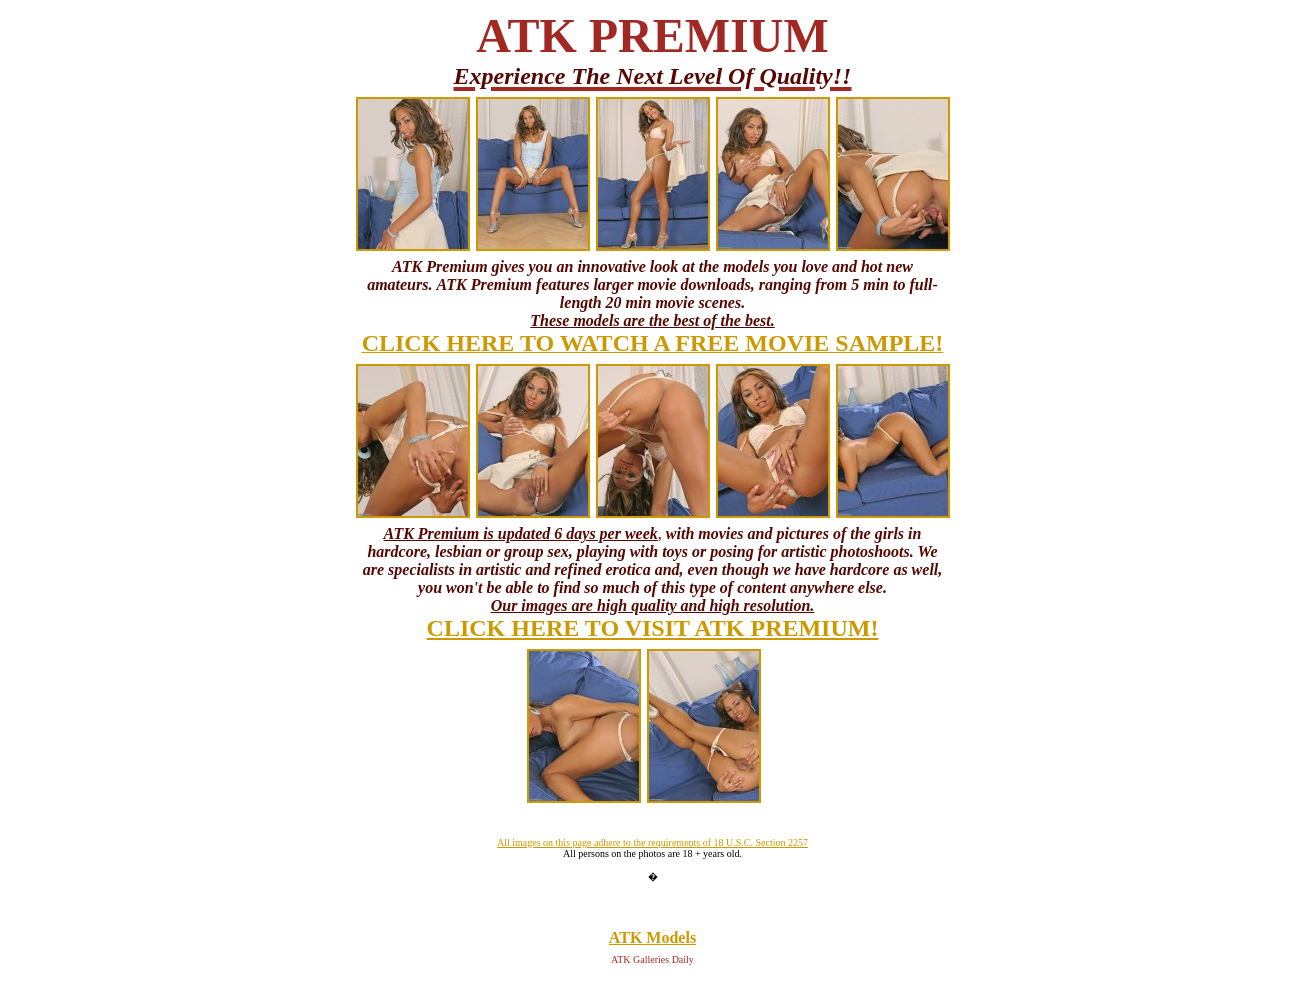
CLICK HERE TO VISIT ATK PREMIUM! (653, 628)
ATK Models (652, 937)
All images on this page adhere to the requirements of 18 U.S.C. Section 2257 (652, 842)
